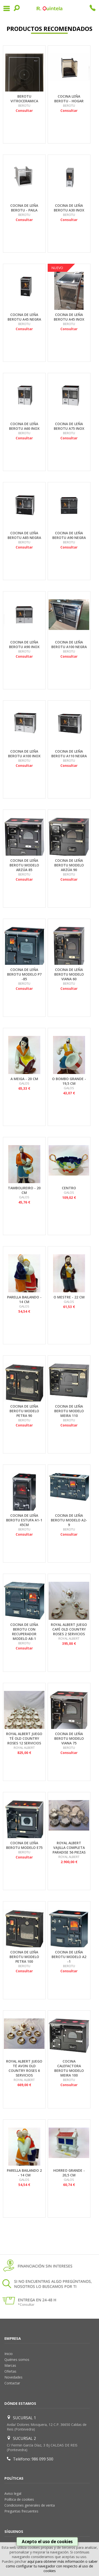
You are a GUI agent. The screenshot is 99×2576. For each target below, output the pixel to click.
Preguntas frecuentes (21, 2511)
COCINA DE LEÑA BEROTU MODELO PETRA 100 (24, 1957)
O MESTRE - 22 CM (69, 1297)
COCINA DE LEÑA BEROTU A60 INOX (24, 426)
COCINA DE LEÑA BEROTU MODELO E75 (24, 1845)
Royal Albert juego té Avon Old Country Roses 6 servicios (24, 2068)
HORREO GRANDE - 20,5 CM (69, 2172)
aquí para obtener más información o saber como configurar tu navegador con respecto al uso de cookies (52, 2566)
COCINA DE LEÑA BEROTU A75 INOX (69, 426)
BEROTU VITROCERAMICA (24, 98)
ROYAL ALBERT (68, 1638)
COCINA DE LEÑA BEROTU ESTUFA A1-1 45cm (24, 1520)
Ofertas (10, 2371)
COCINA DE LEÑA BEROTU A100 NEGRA (69, 644)
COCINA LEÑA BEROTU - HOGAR (69, 98)
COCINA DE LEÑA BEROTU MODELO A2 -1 (69, 1957)
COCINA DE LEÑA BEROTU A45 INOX (69, 317)
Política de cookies (19, 2499)
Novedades (13, 2377)
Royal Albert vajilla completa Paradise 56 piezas (69, 1848)
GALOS (24, 1083)
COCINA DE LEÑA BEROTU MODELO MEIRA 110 (69, 1411)
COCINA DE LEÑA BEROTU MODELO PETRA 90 (24, 1411)
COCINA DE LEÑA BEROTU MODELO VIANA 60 (69, 974)
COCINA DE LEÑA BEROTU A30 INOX (69, 207)
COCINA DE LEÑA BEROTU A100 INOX (24, 753)
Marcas (10, 2365)
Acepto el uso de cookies (47, 2541)
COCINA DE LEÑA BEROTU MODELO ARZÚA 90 (69, 865)
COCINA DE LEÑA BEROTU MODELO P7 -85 (24, 974)
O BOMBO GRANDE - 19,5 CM (69, 1081)
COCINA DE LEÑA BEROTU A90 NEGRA (69, 535)
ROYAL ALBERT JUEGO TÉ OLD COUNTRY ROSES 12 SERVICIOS (24, 1738)
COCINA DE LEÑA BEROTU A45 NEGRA (24, 317)
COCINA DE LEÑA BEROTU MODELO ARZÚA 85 (24, 865)
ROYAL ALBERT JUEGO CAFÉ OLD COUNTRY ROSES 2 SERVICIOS (69, 1629)
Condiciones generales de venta (29, 2505)
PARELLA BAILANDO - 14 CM (24, 1299)
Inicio (8, 2353)
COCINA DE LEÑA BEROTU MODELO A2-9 (69, 1520)
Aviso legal (12, 2493)
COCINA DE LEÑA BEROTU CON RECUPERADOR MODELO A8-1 (24, 1631)
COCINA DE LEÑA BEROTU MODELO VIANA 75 (69, 1738)
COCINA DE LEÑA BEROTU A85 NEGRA (24, 535)
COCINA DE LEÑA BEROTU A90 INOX (24, 644)
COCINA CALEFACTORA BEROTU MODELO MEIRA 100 (69, 2068)
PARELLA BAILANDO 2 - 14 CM (24, 2172)
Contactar (12, 2383)
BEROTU (24, 105)
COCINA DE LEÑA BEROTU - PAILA (24, 207)
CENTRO (69, 1188)
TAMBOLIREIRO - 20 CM (24, 1190)
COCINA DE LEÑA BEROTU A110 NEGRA (69, 753)
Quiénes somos (16, 2359)
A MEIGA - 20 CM (24, 1078)
